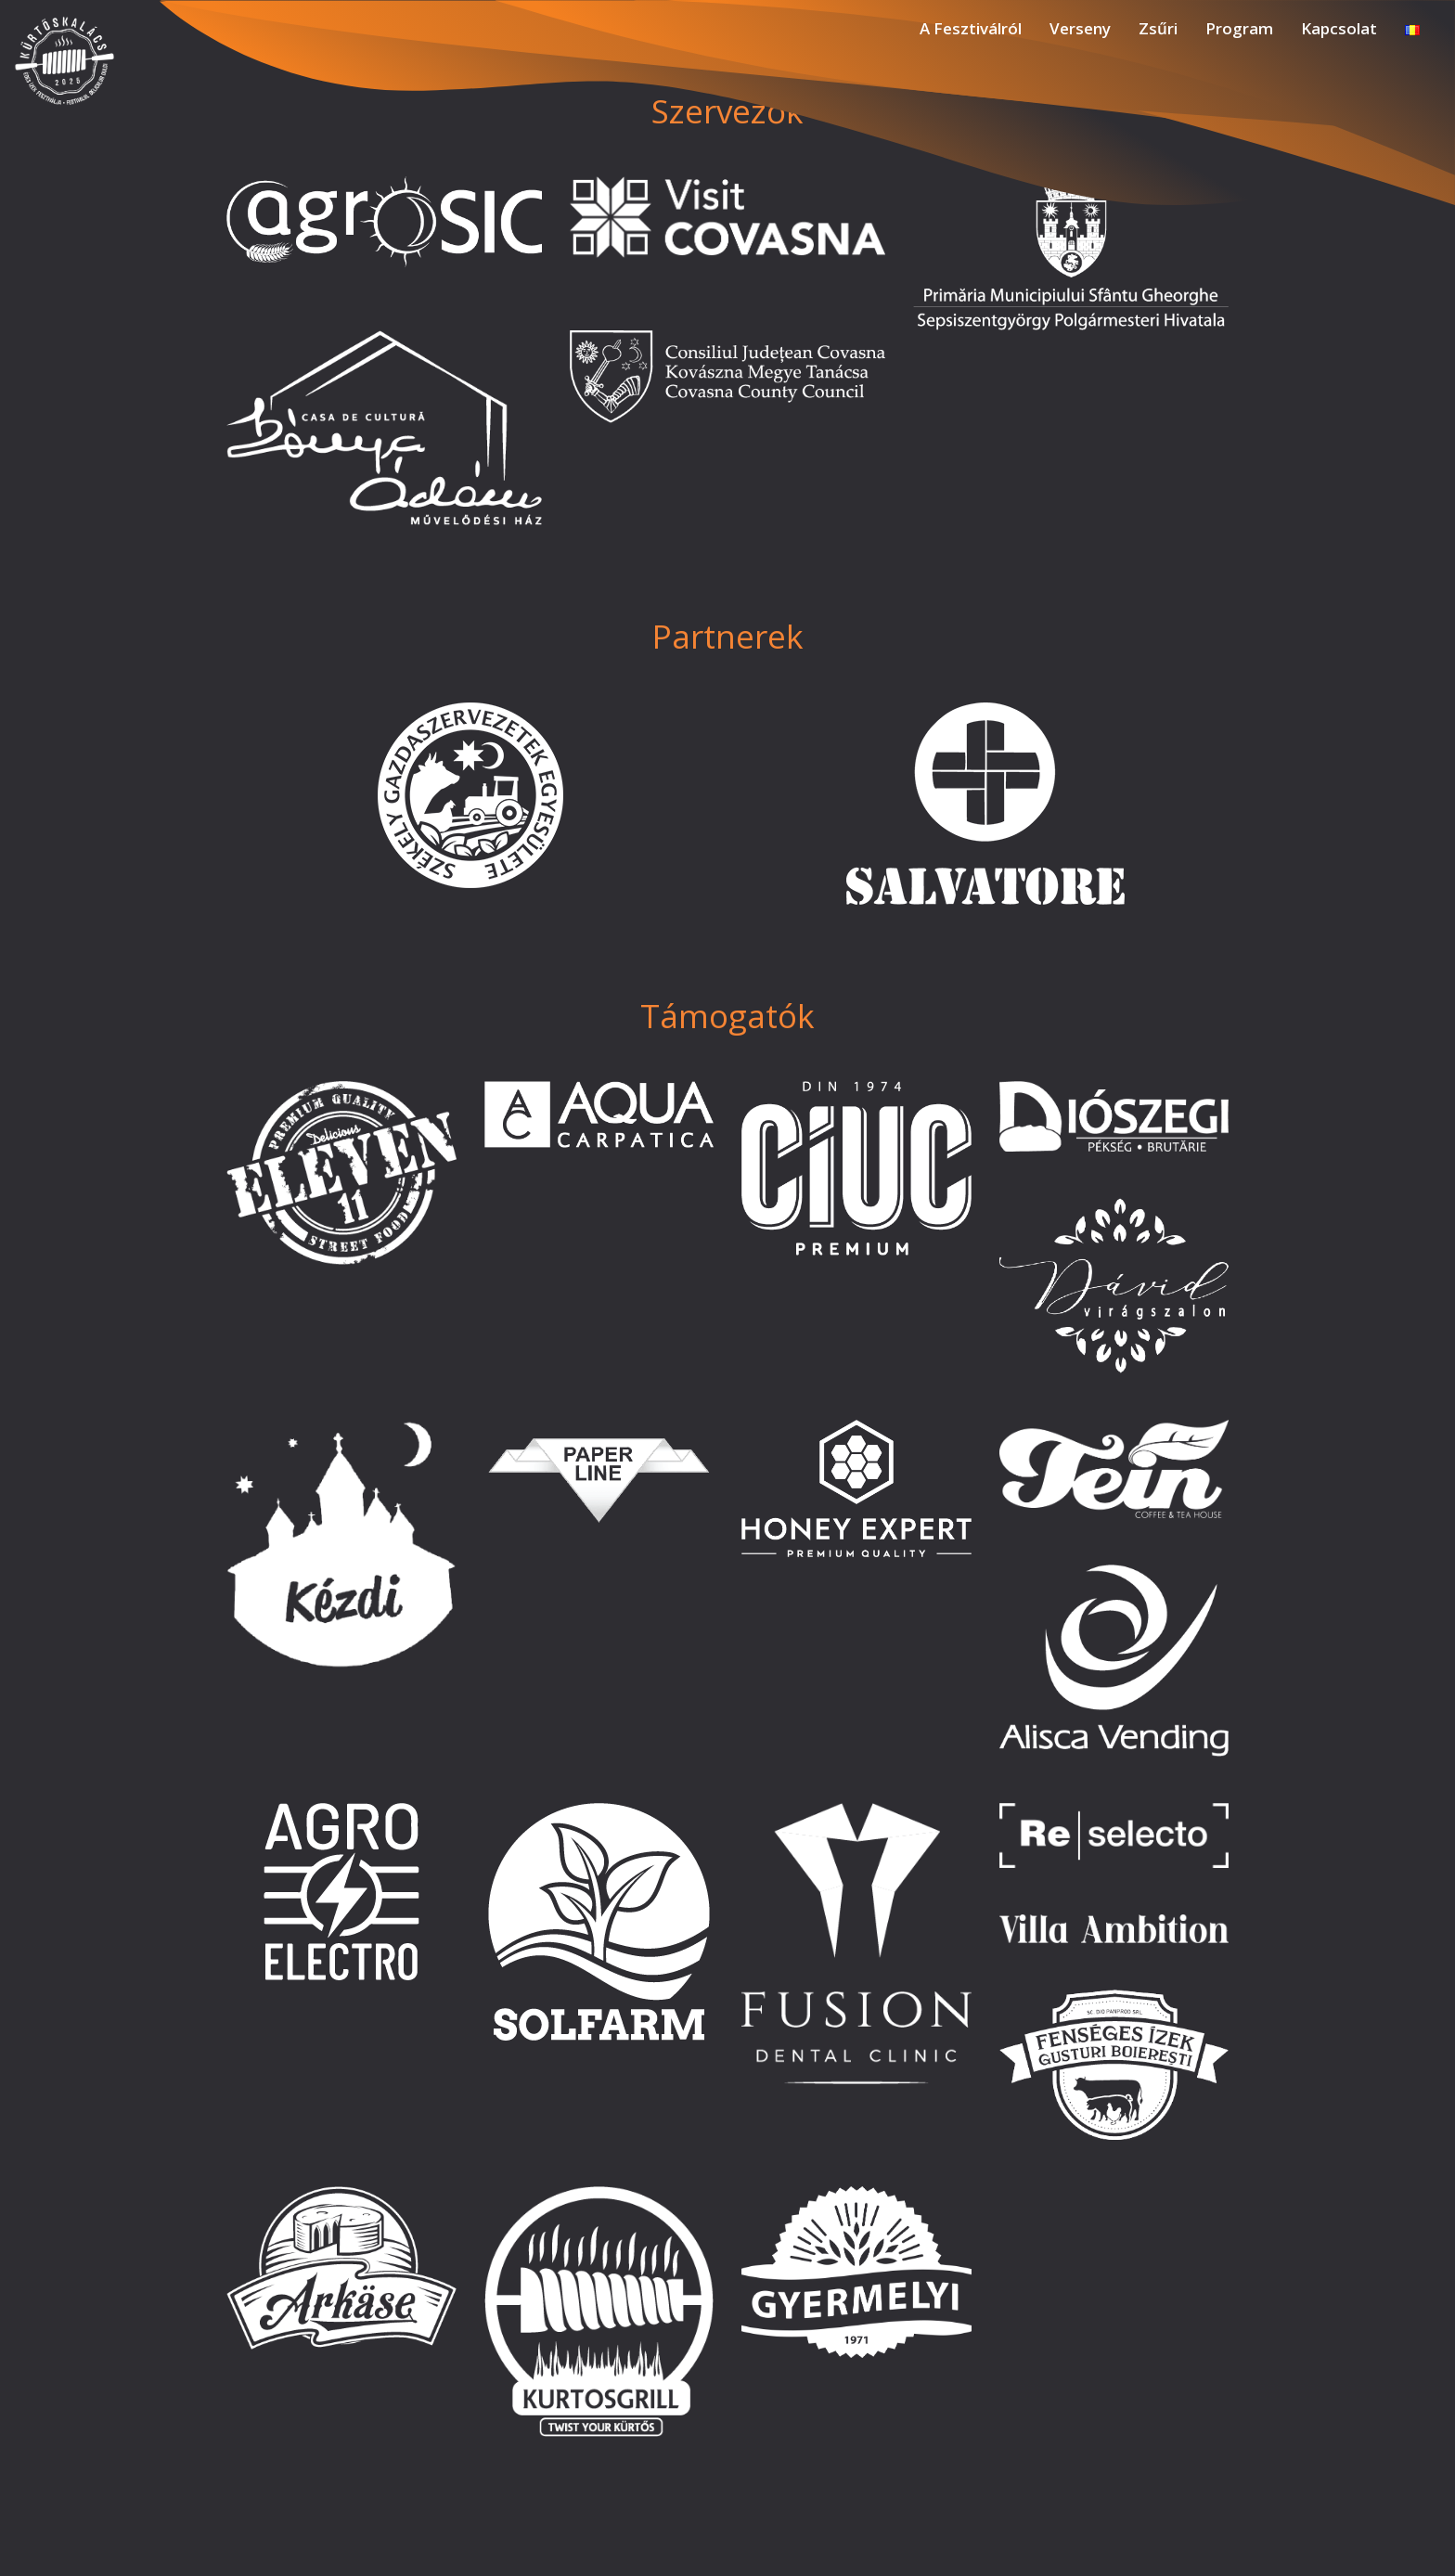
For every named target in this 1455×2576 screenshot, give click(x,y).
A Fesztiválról (971, 28)
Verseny (1080, 28)
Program (1239, 28)
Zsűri (1158, 28)
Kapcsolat (1339, 28)
